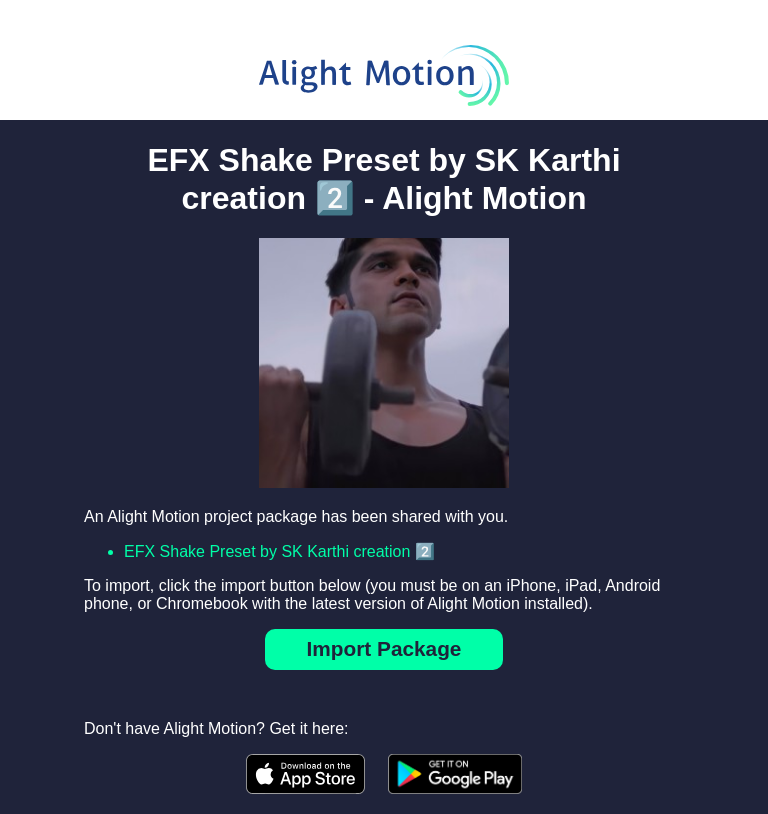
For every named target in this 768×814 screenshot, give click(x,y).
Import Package (384, 648)
